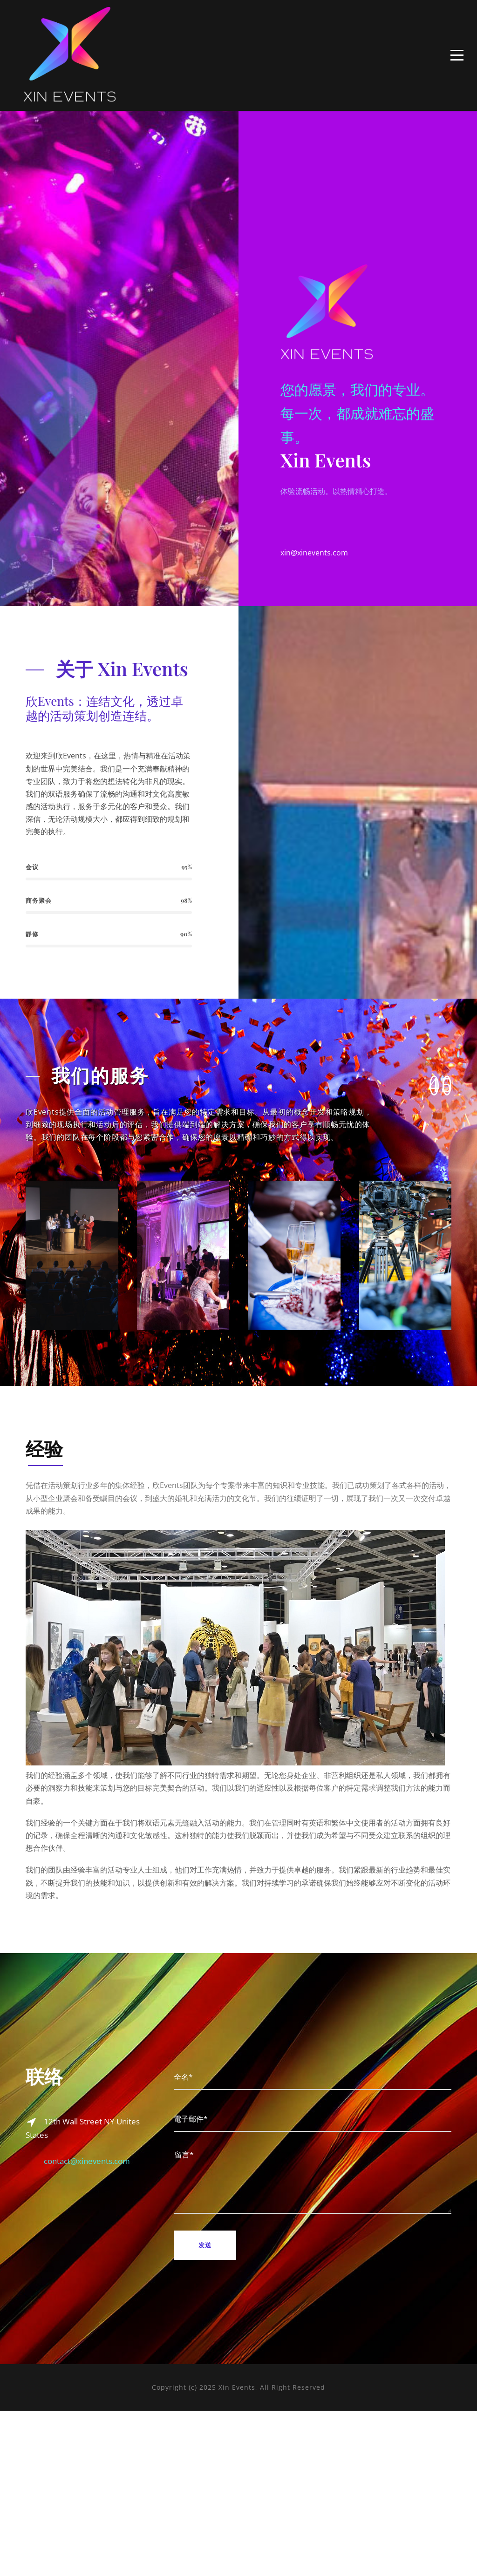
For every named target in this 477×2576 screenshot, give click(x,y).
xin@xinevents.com (314, 636)
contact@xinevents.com (87, 2343)
